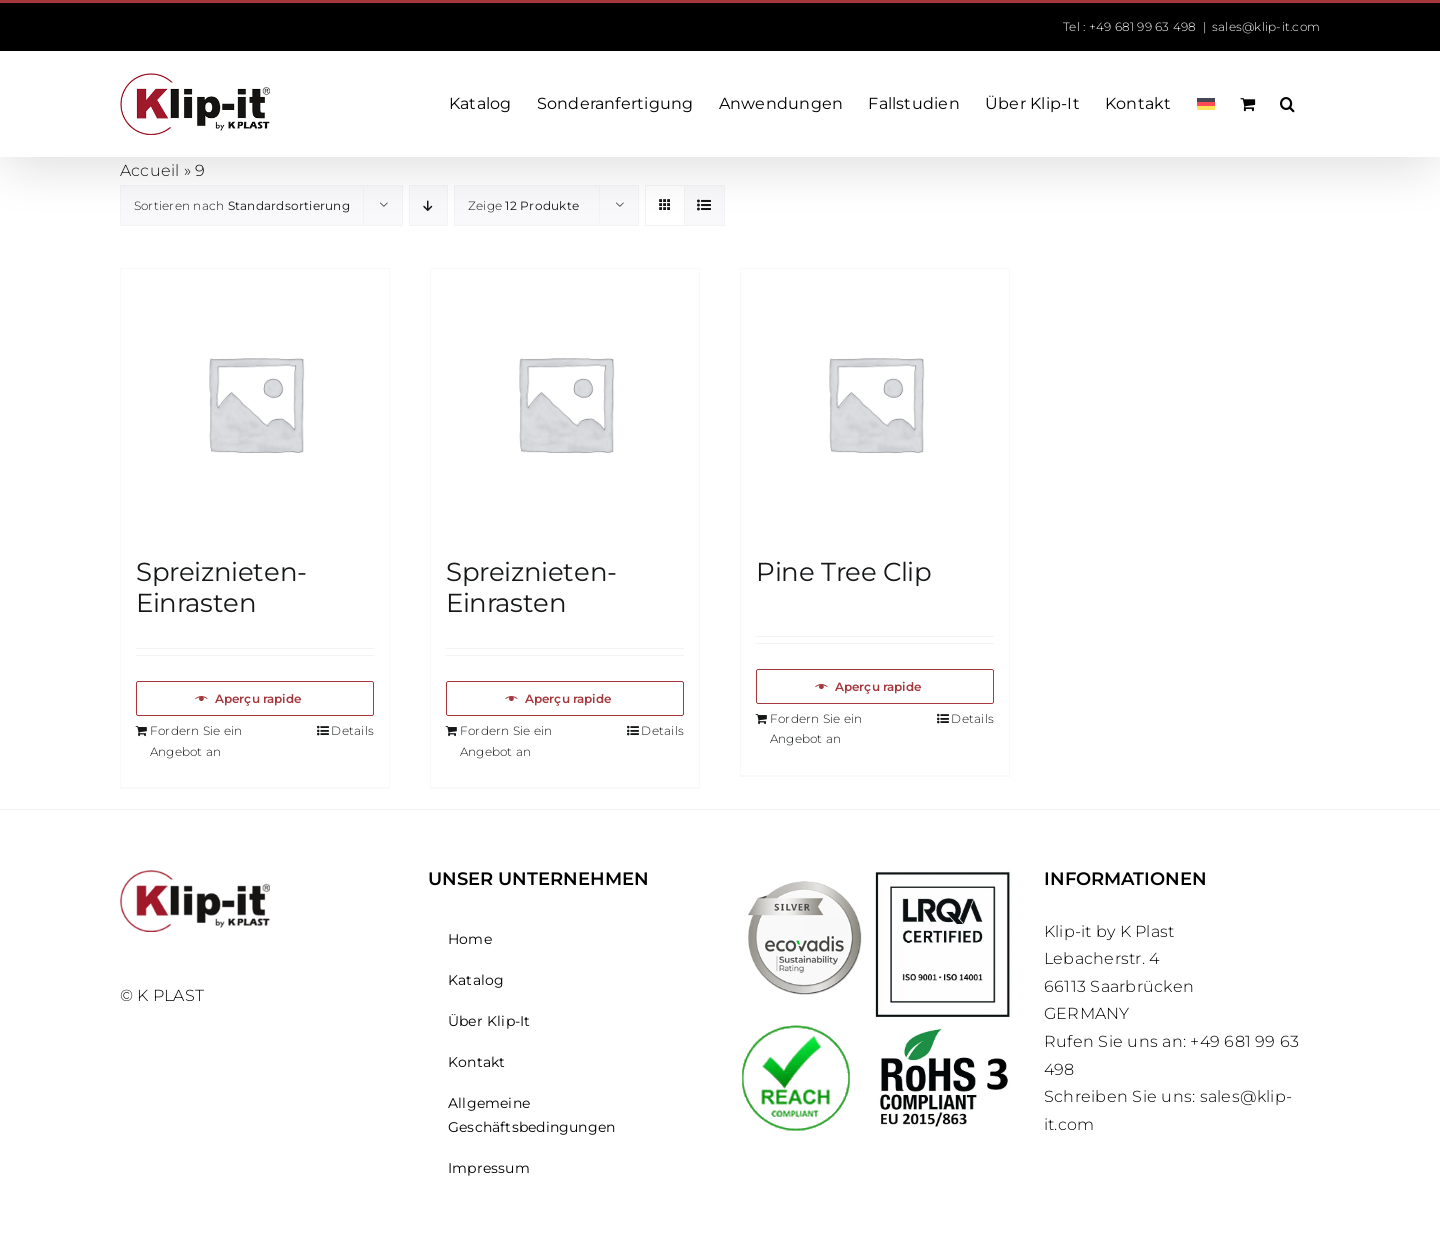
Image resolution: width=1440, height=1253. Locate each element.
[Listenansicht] (704, 205)
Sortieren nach (242, 205)
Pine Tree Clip (844, 572)
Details (352, 730)
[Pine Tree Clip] (875, 403)
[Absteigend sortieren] (428, 205)
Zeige (523, 205)
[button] (1287, 104)
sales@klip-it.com (1266, 26)
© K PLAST (162, 995)
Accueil (150, 170)
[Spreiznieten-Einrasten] (255, 403)
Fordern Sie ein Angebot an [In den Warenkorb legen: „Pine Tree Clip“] (816, 729)
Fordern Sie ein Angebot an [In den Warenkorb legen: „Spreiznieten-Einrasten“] (196, 741)
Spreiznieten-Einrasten (221, 587)
